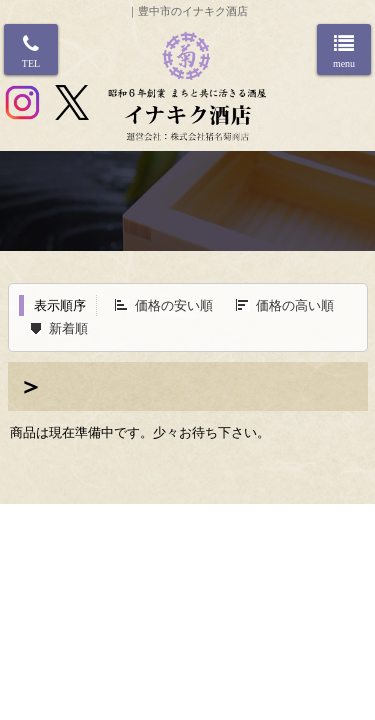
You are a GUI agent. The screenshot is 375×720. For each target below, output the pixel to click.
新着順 (68, 328)
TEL (31, 63)
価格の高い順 (295, 305)
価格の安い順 (174, 305)
